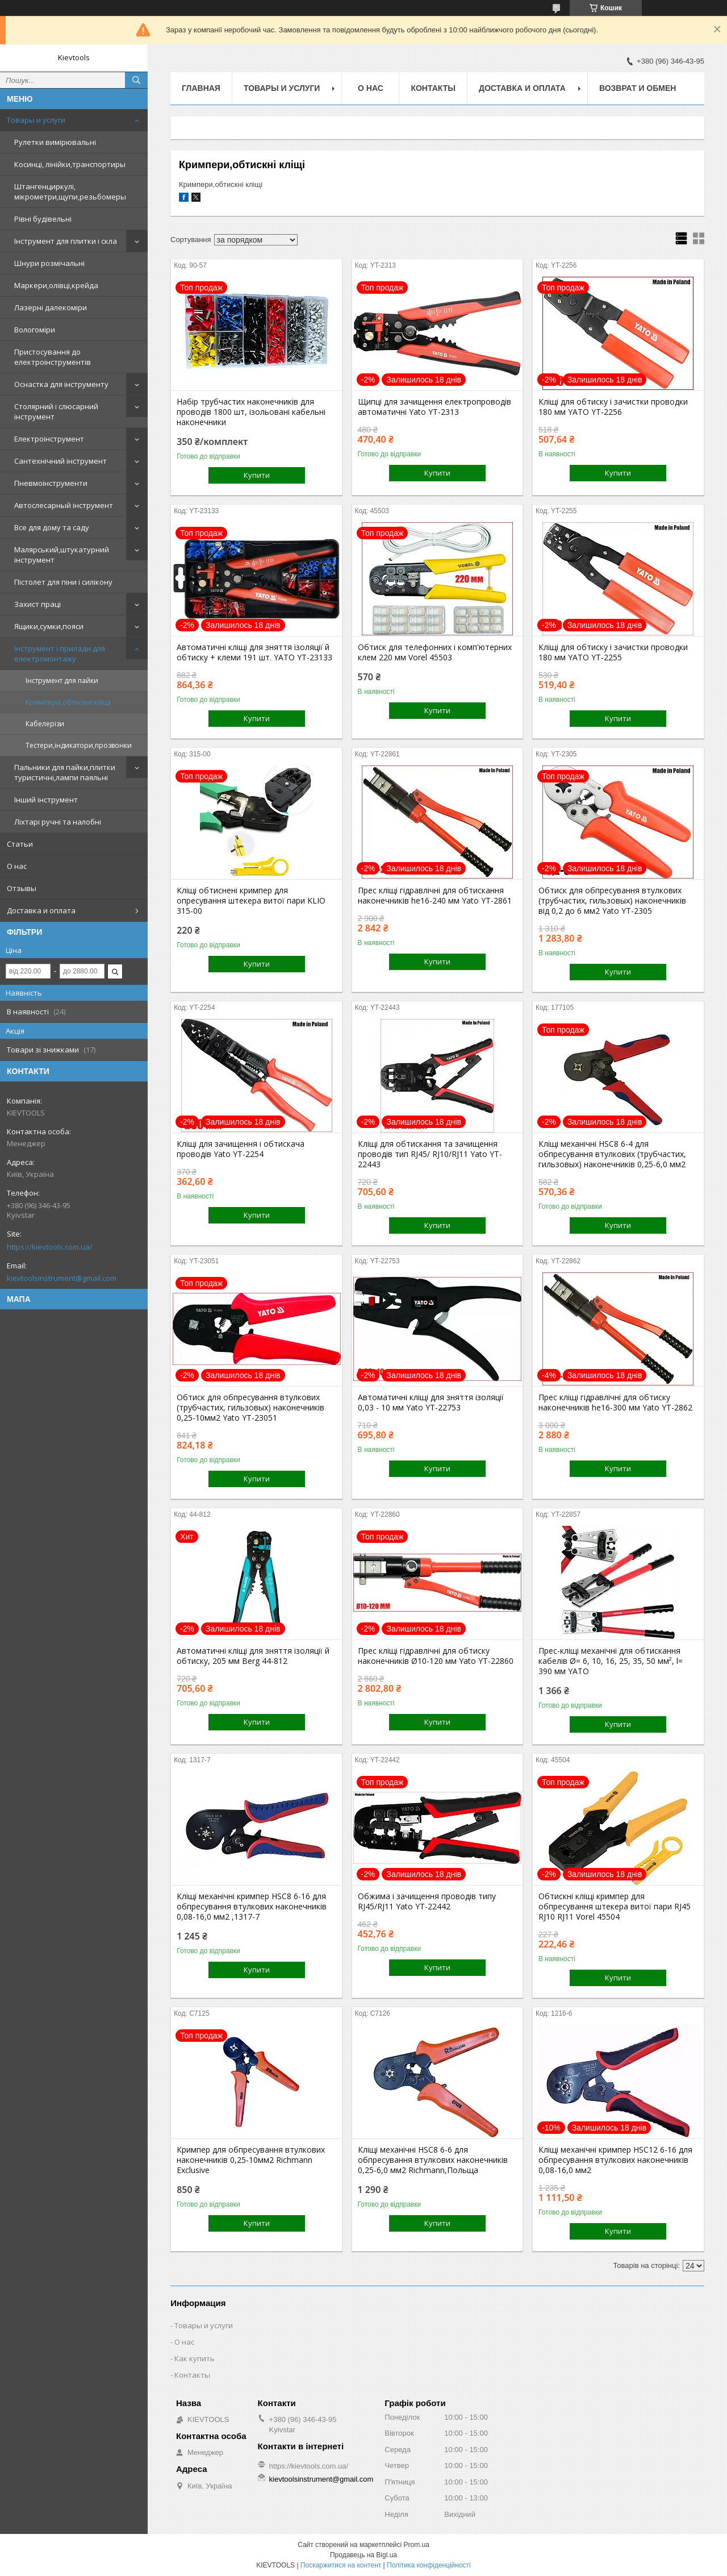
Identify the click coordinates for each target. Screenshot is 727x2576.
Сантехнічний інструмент (60, 461)
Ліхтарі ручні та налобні (57, 822)
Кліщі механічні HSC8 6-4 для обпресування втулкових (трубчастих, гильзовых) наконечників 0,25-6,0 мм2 (612, 1154)
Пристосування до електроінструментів (52, 357)
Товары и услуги (36, 120)
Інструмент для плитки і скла (65, 241)
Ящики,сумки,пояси (48, 626)
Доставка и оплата (41, 910)
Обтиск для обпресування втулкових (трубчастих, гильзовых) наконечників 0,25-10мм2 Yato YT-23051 (250, 1407)
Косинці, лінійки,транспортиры (70, 164)
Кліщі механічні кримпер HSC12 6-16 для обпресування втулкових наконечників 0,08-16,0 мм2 (615, 2160)
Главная (201, 88)
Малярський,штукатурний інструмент (61, 554)
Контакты (433, 88)
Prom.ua (416, 2545)
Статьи (20, 844)
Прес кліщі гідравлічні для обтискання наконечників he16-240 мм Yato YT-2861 (435, 895)
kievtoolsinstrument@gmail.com (61, 1278)
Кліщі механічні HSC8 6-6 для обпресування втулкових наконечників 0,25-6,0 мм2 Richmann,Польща (433, 2160)
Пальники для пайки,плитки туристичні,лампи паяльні (64, 772)
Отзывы (21, 888)
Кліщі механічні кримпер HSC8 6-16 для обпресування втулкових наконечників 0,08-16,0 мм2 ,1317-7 (252, 1906)
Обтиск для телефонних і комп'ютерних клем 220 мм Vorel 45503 (435, 652)
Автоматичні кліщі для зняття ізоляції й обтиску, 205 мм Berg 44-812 (253, 1656)
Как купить (194, 2358)
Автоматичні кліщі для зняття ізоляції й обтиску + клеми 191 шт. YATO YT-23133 (254, 652)
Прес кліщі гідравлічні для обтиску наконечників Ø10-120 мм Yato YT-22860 (435, 1656)
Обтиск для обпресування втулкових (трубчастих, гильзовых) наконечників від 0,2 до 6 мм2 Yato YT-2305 (612, 900)
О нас (17, 866)
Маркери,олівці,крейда (56, 285)
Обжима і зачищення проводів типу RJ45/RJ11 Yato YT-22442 (427, 1901)
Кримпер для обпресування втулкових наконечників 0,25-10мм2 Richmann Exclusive (251, 2160)
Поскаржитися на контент (340, 2565)
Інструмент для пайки (62, 680)
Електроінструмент (49, 439)
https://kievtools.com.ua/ (50, 1247)
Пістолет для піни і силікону (63, 582)
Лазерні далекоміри (50, 307)
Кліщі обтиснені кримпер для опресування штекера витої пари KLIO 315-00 (251, 900)
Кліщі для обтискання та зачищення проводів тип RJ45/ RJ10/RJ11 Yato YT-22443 (430, 1154)
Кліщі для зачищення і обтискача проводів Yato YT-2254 (240, 1149)
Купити (257, 475)
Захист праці (37, 604)
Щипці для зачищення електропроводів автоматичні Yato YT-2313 (434, 407)
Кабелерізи (45, 724)
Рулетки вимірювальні (55, 142)
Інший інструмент (46, 799)
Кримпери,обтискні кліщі (68, 702)
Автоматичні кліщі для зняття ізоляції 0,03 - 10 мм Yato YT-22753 (431, 1402)
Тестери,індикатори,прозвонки (79, 745)
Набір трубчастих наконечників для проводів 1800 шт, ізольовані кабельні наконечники (251, 412)
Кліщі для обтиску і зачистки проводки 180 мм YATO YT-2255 (613, 652)
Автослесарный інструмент (63, 505)
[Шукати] (136, 80)
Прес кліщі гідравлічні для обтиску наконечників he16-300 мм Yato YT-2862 (615, 1402)
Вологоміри (34, 329)
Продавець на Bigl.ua (363, 2555)
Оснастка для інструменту (61, 384)
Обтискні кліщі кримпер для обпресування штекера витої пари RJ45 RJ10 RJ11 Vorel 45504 (614, 1906)
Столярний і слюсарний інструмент (56, 411)
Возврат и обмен (637, 88)
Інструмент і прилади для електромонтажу (59, 653)
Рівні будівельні (43, 219)
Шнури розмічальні (49, 263)
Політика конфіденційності (429, 2565)
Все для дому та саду (51, 527)
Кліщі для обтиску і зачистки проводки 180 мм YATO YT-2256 (613, 407)
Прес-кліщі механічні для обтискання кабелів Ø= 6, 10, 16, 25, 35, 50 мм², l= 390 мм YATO (610, 1661)
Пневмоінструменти (50, 483)
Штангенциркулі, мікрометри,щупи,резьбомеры (70, 191)
